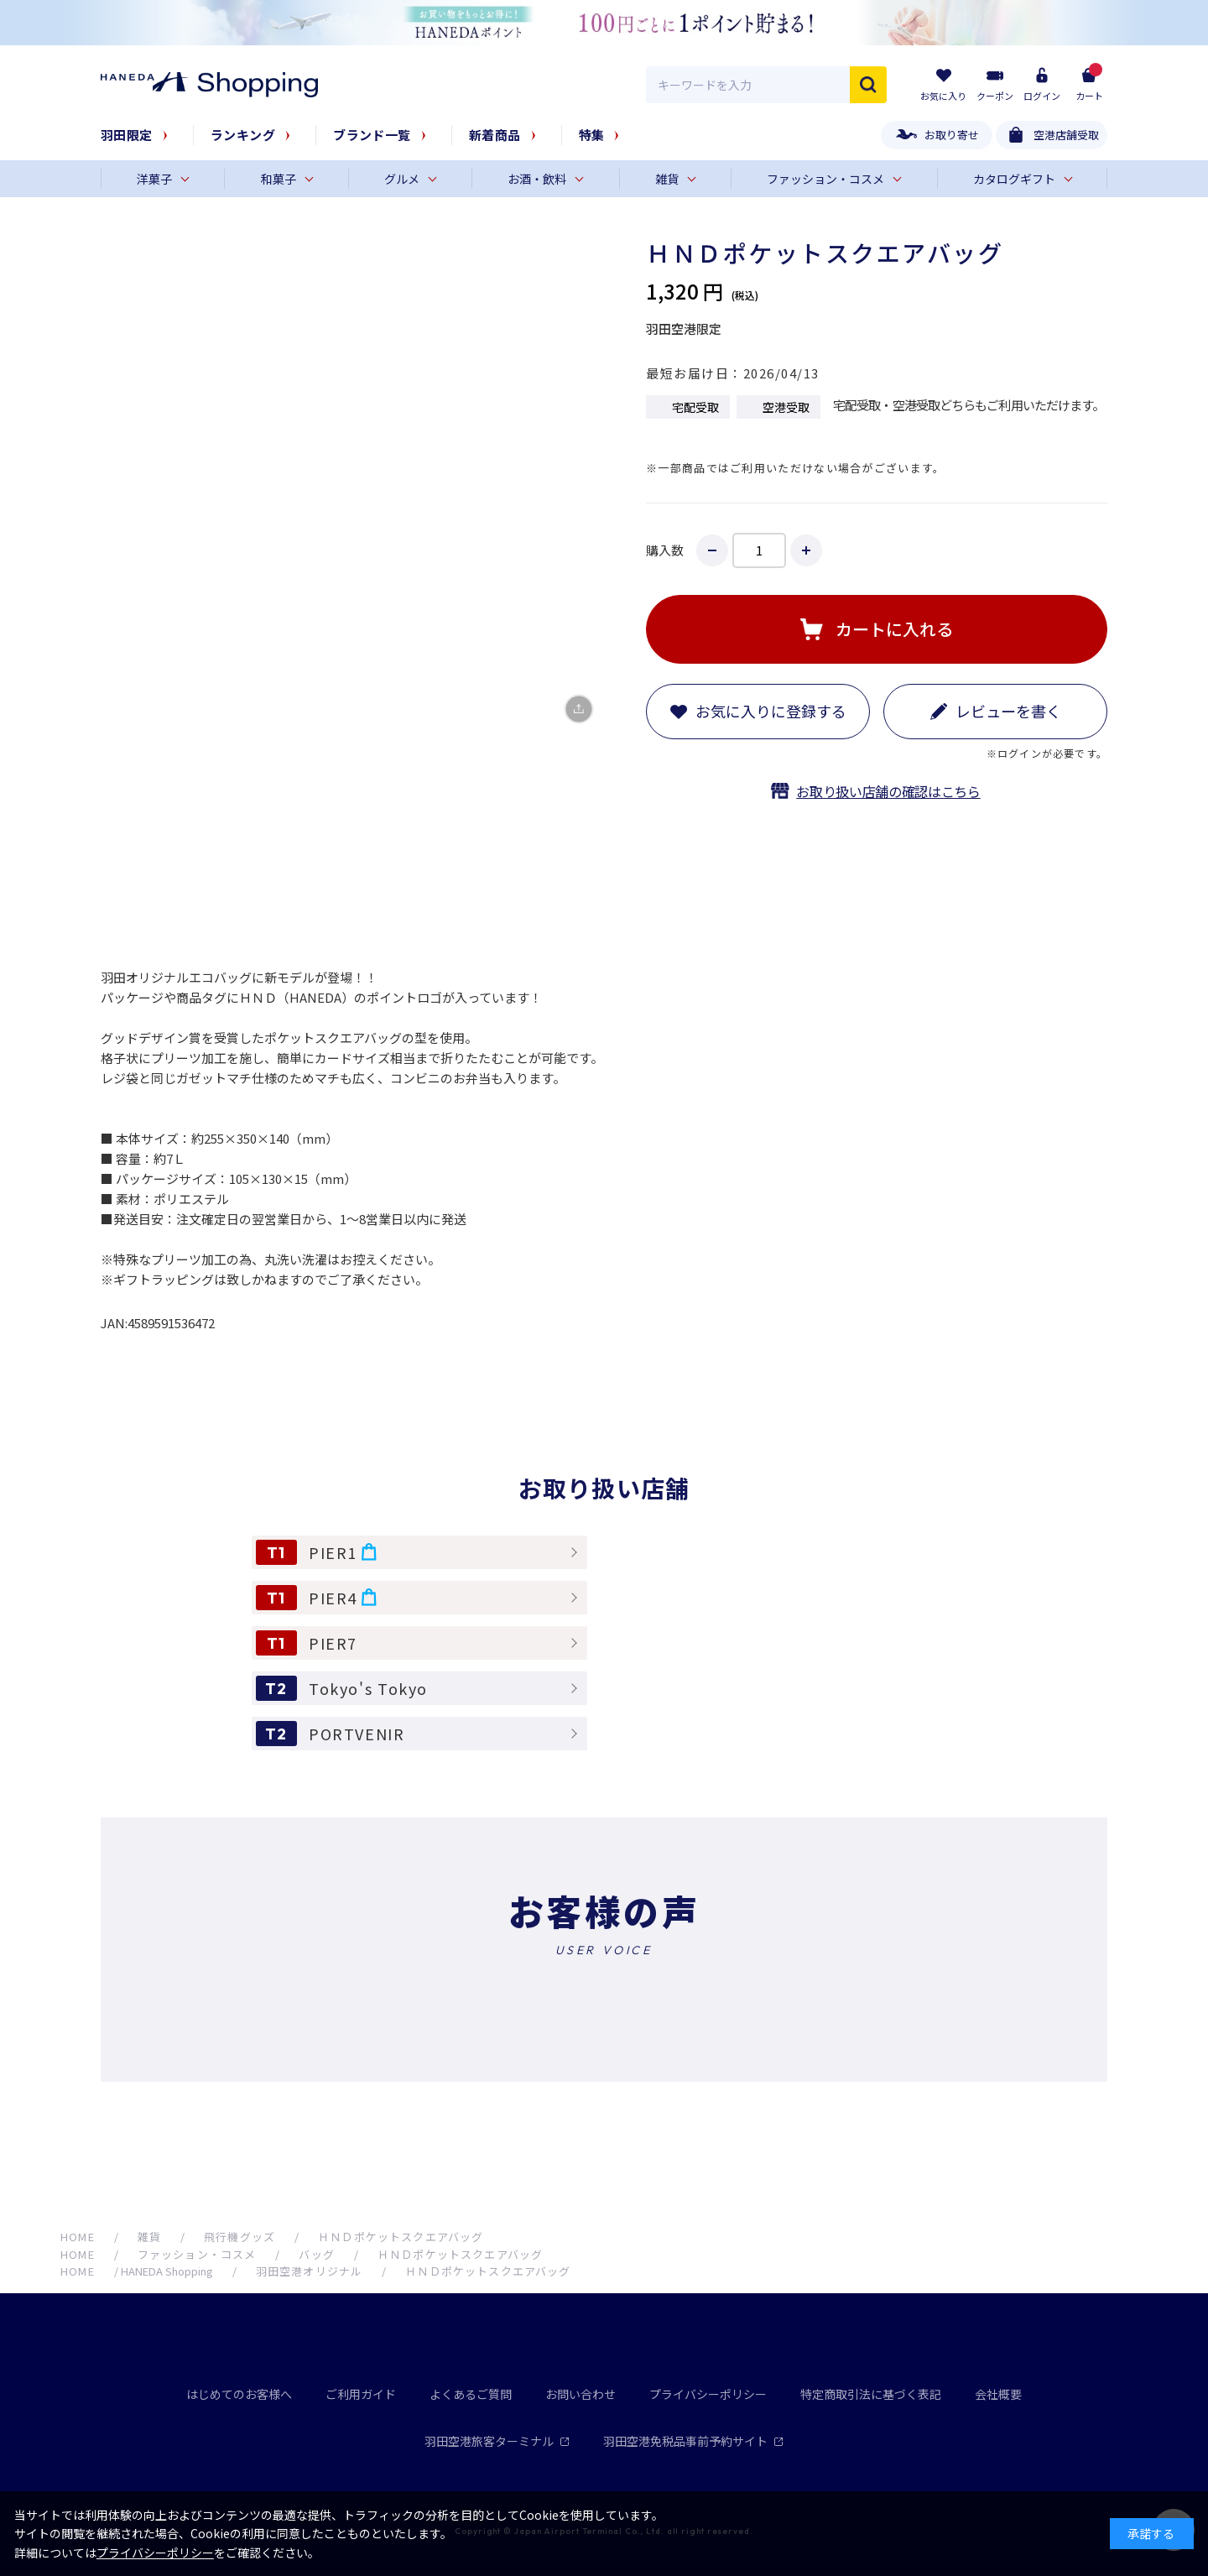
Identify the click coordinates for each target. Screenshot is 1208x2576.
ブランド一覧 (372, 134)
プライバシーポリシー (708, 2394)
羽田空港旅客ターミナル (497, 2441)
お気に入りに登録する (770, 711)
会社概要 (998, 2394)
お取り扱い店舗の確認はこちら (888, 791)
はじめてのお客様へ (239, 2394)
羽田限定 (127, 134)
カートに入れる (894, 629)
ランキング (243, 134)
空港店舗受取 (1066, 135)
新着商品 (495, 134)
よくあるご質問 (471, 2394)
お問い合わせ (580, 2394)
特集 (592, 134)
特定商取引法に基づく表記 (870, 2394)
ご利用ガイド (360, 2394)
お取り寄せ (951, 135)
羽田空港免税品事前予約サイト (693, 2441)
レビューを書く (1008, 711)
